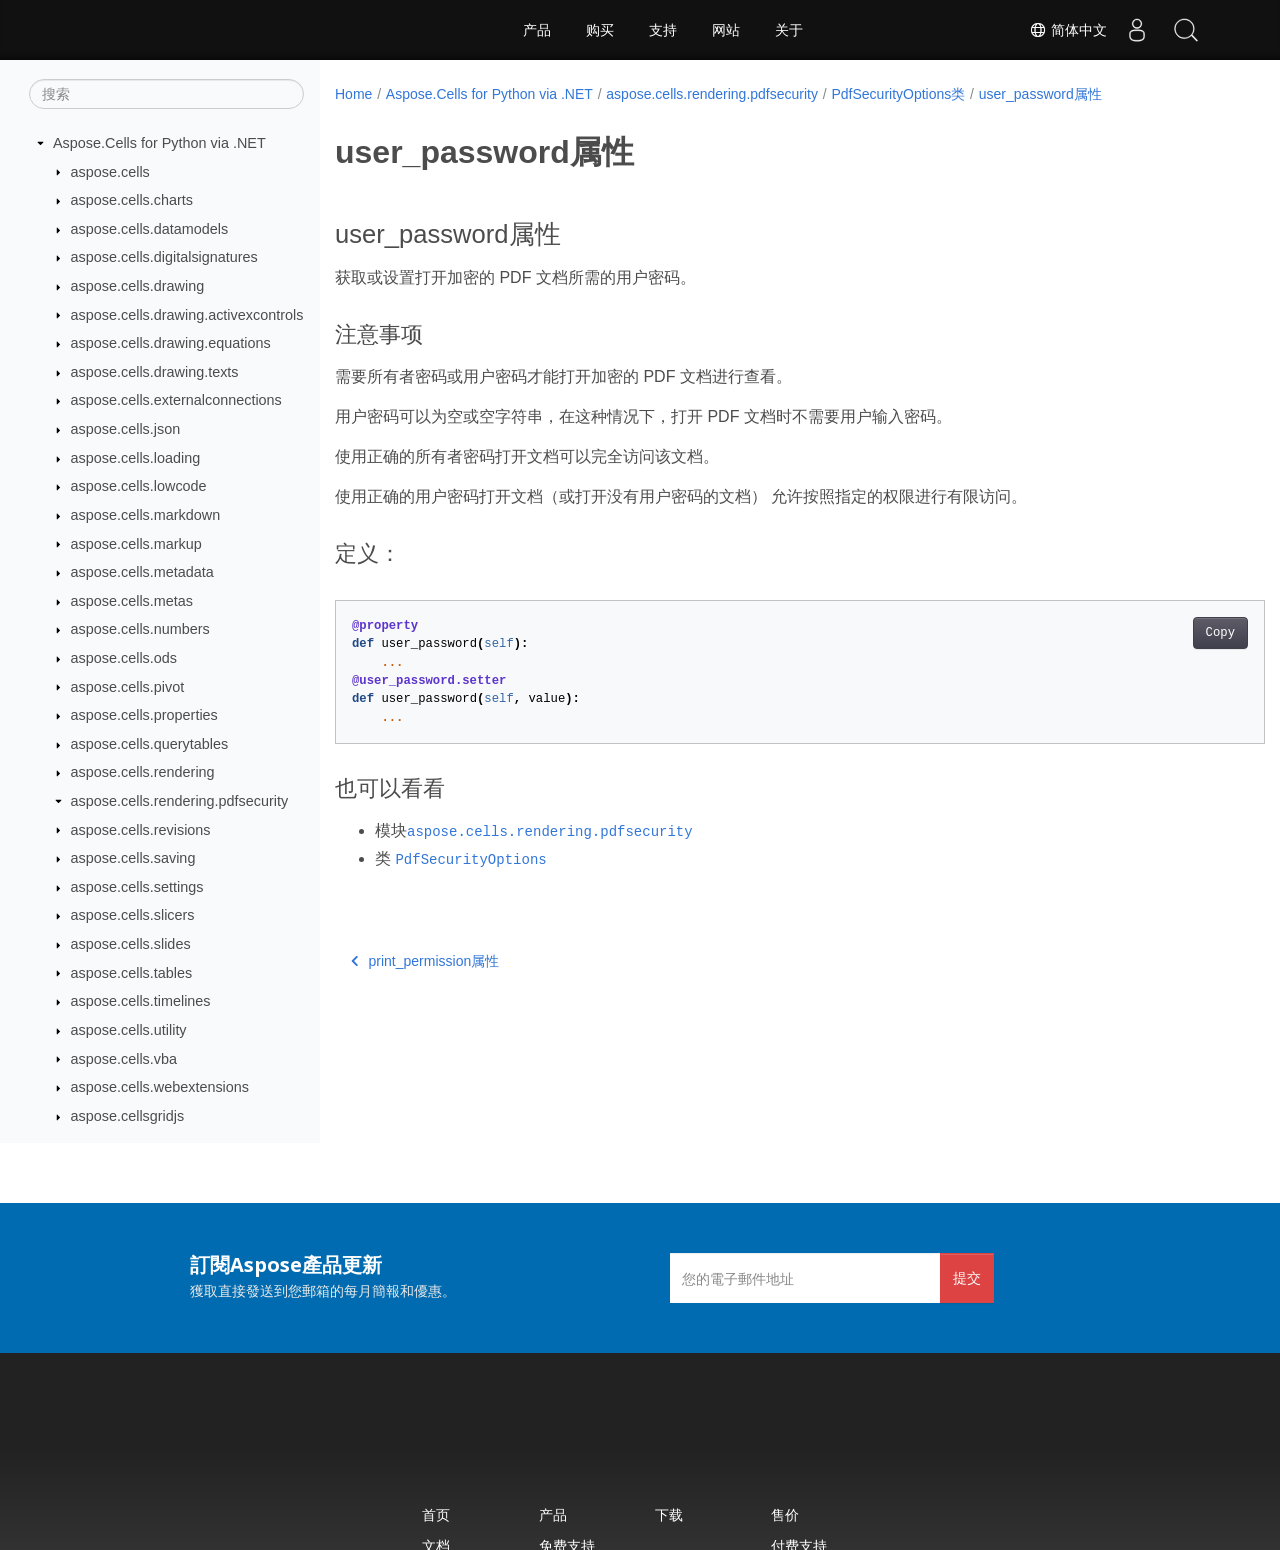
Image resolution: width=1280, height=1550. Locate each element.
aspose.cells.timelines (141, 1001)
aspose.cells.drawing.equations (171, 343)
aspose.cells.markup (136, 544)
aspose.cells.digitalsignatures (164, 257)
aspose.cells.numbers (140, 629)
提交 (967, 1277)
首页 (436, 1514)
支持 (663, 30)
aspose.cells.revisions (141, 830)
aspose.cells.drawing (138, 286)
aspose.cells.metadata (142, 572)
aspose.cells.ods (124, 658)
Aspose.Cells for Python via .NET (159, 143)
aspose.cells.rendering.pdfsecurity (180, 801)
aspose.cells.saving (133, 858)
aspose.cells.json (126, 429)
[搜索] (166, 94)
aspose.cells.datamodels (150, 229)
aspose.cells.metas (132, 601)
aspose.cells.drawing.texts (155, 372)
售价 (785, 1514)
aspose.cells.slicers (133, 915)
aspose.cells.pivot (128, 687)
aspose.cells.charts (132, 200)
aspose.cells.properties (144, 715)
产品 (537, 30)
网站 (726, 30)
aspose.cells (110, 172)
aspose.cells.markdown (146, 515)
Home (353, 94)
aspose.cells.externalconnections (176, 400)
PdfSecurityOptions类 (898, 94)
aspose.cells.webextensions (160, 1087)
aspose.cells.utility (129, 1030)
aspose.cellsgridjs (128, 1116)
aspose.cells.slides (131, 944)
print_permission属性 (425, 961)
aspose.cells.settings (137, 887)
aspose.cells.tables (132, 973)
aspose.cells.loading (136, 458)
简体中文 (1066, 30)
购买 (600, 30)
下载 (669, 1514)
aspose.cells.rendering (143, 772)
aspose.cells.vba (124, 1059)
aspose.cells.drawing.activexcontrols (187, 315)
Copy (1155, 633)
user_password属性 (1040, 94)
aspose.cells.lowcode (139, 486)
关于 (789, 30)
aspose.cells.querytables (150, 744)
